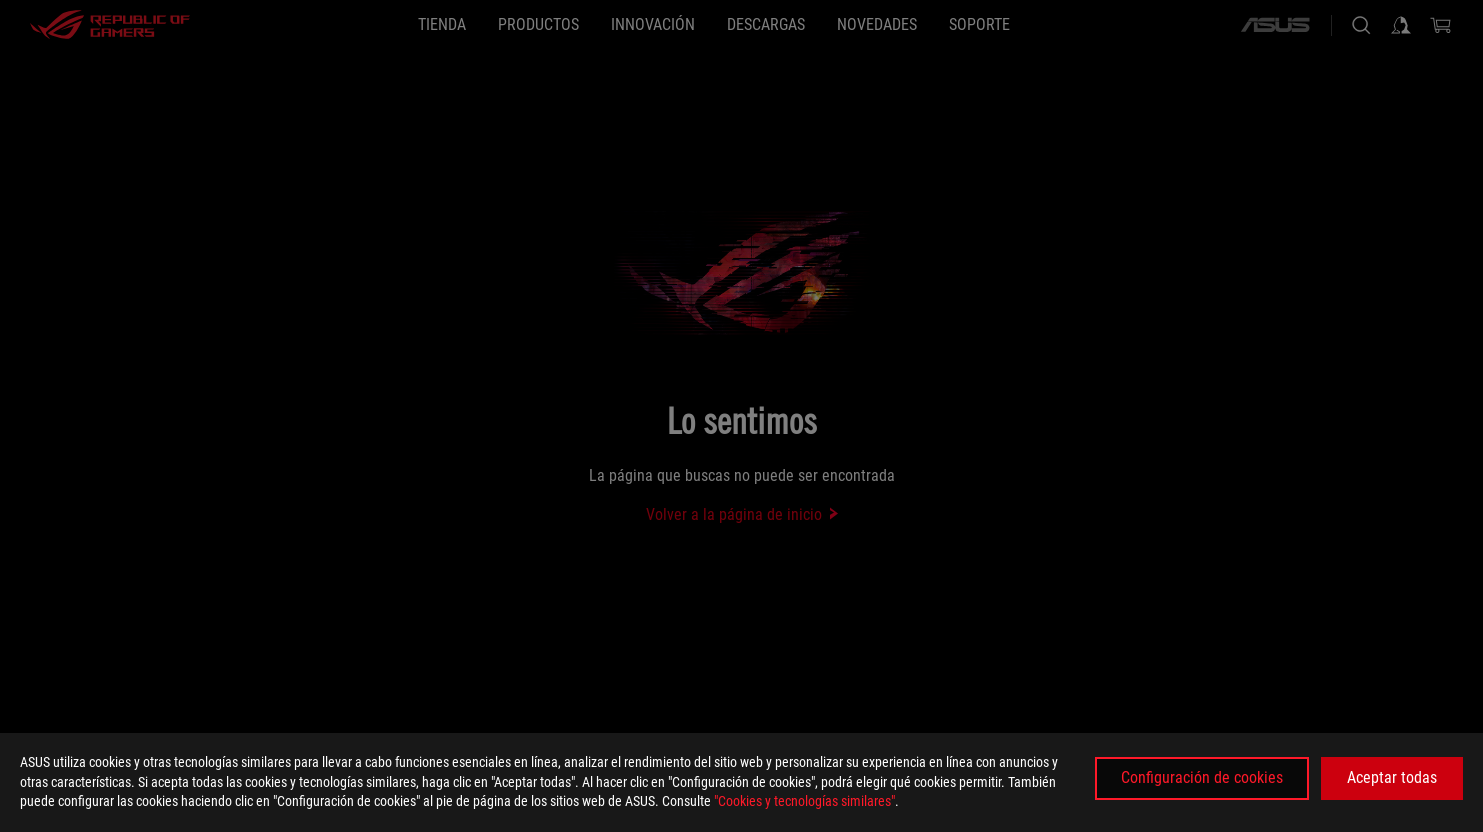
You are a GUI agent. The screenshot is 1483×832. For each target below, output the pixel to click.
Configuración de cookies (1202, 777)
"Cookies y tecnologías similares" (804, 801)
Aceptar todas (1392, 777)
